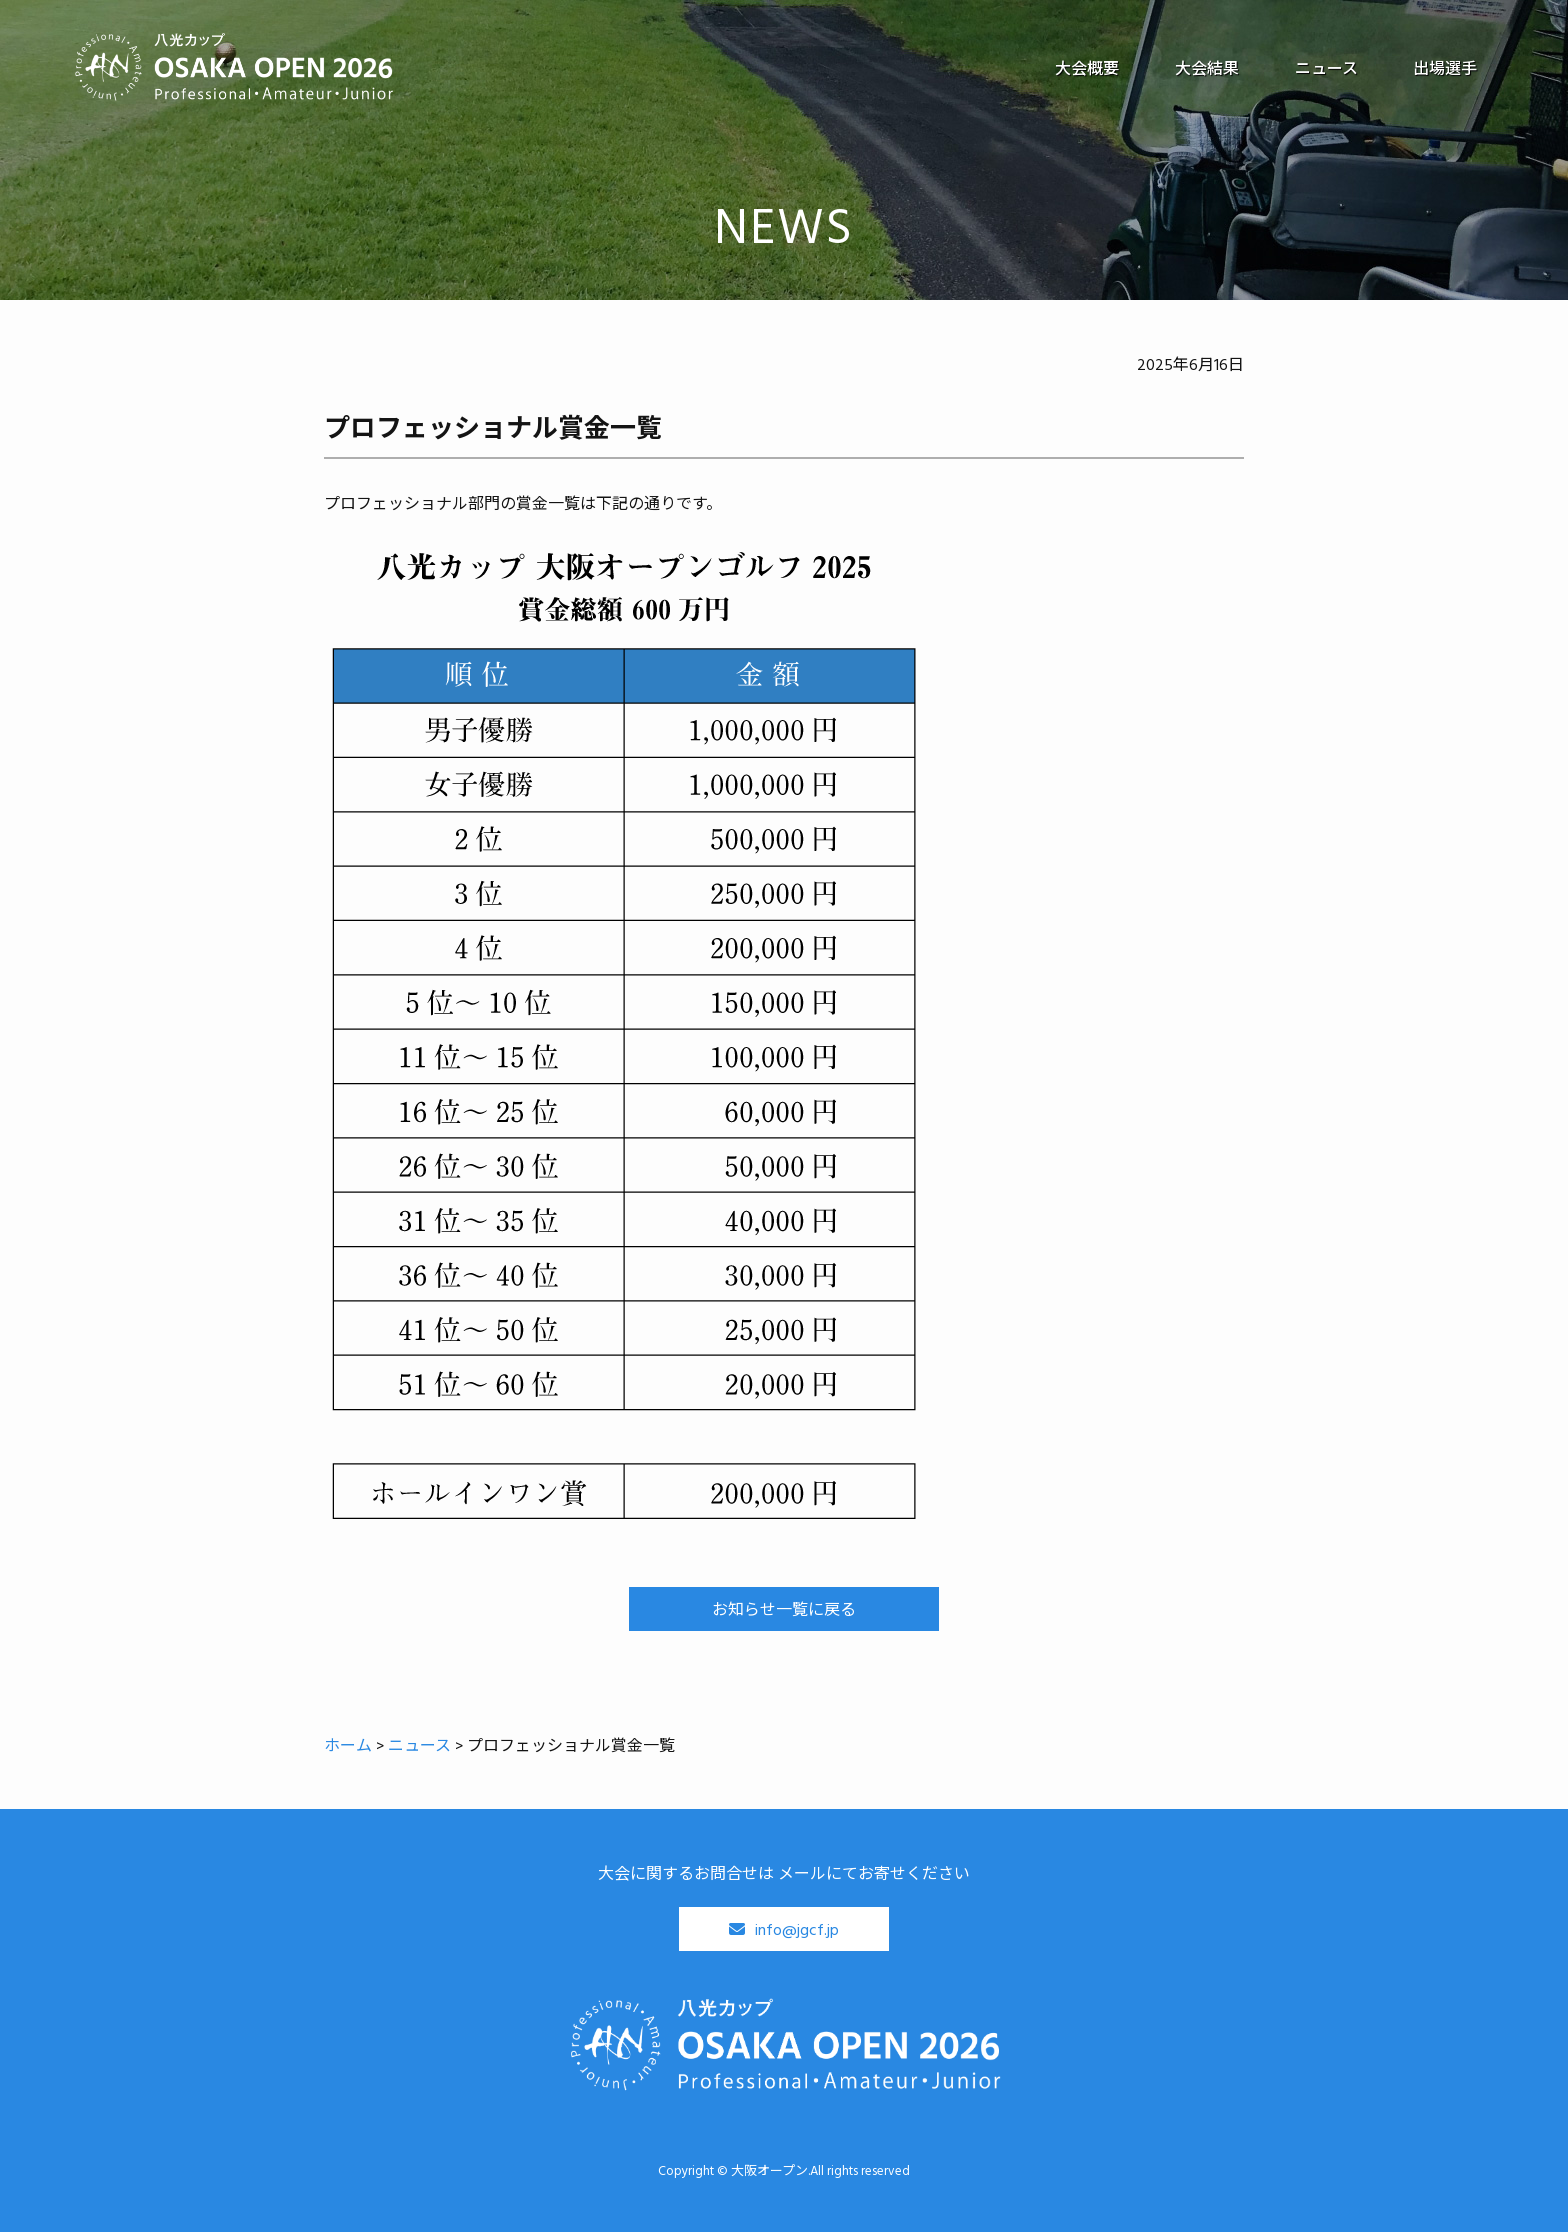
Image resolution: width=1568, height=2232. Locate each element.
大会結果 (1206, 68)
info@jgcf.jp (797, 1929)
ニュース (1325, 68)
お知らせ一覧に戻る (784, 1609)
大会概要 (1086, 68)
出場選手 (1445, 68)
